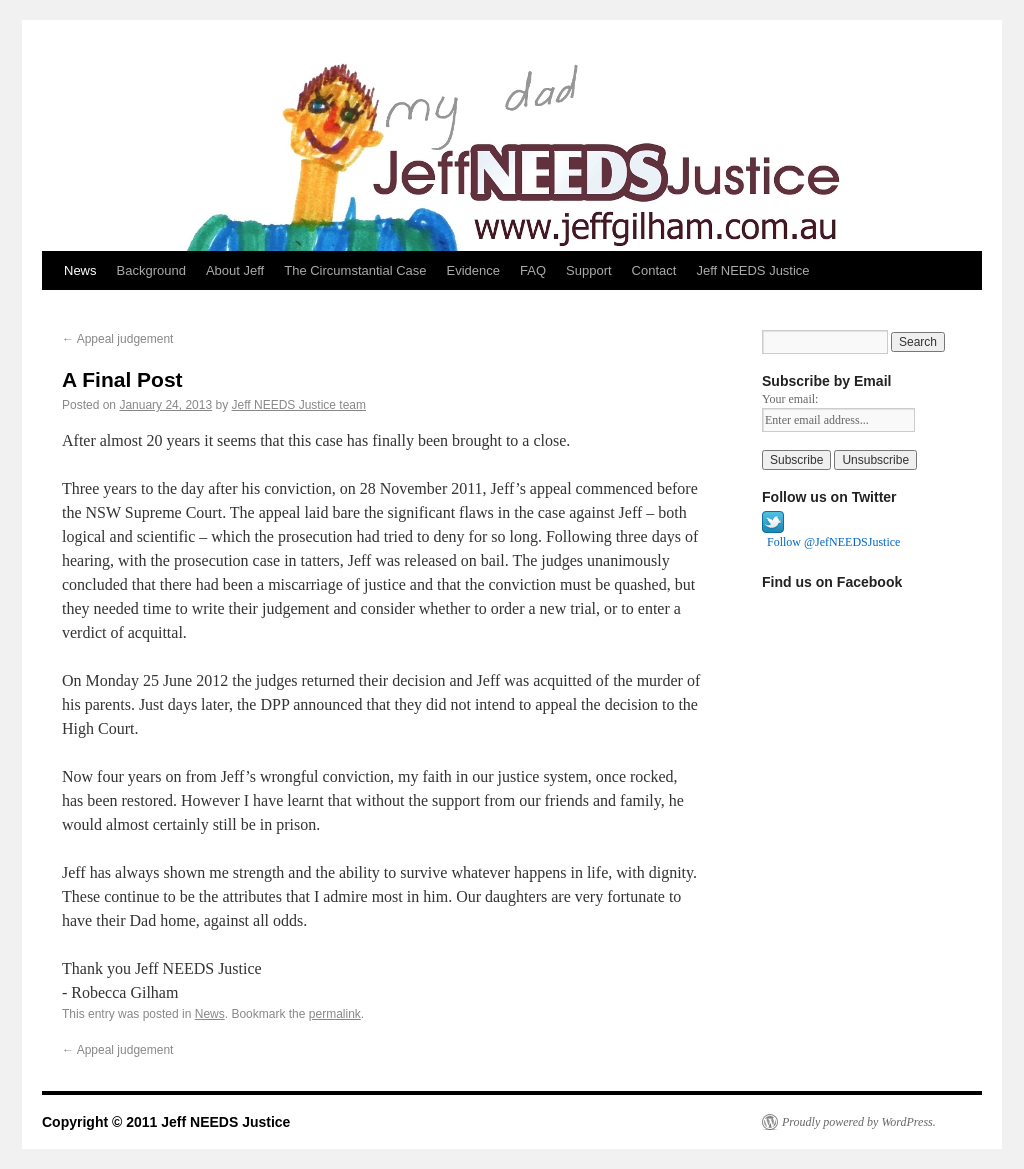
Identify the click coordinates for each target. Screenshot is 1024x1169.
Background (151, 270)
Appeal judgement (117, 339)
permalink (335, 1014)
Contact (654, 270)
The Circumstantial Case (355, 270)
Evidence (473, 270)
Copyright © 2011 (101, 1122)
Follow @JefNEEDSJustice (833, 542)
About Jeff (235, 270)
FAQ (533, 270)
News (80, 270)
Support (589, 270)
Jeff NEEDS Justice (752, 270)
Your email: (790, 399)
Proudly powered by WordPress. (859, 1122)
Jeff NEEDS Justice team (299, 405)
